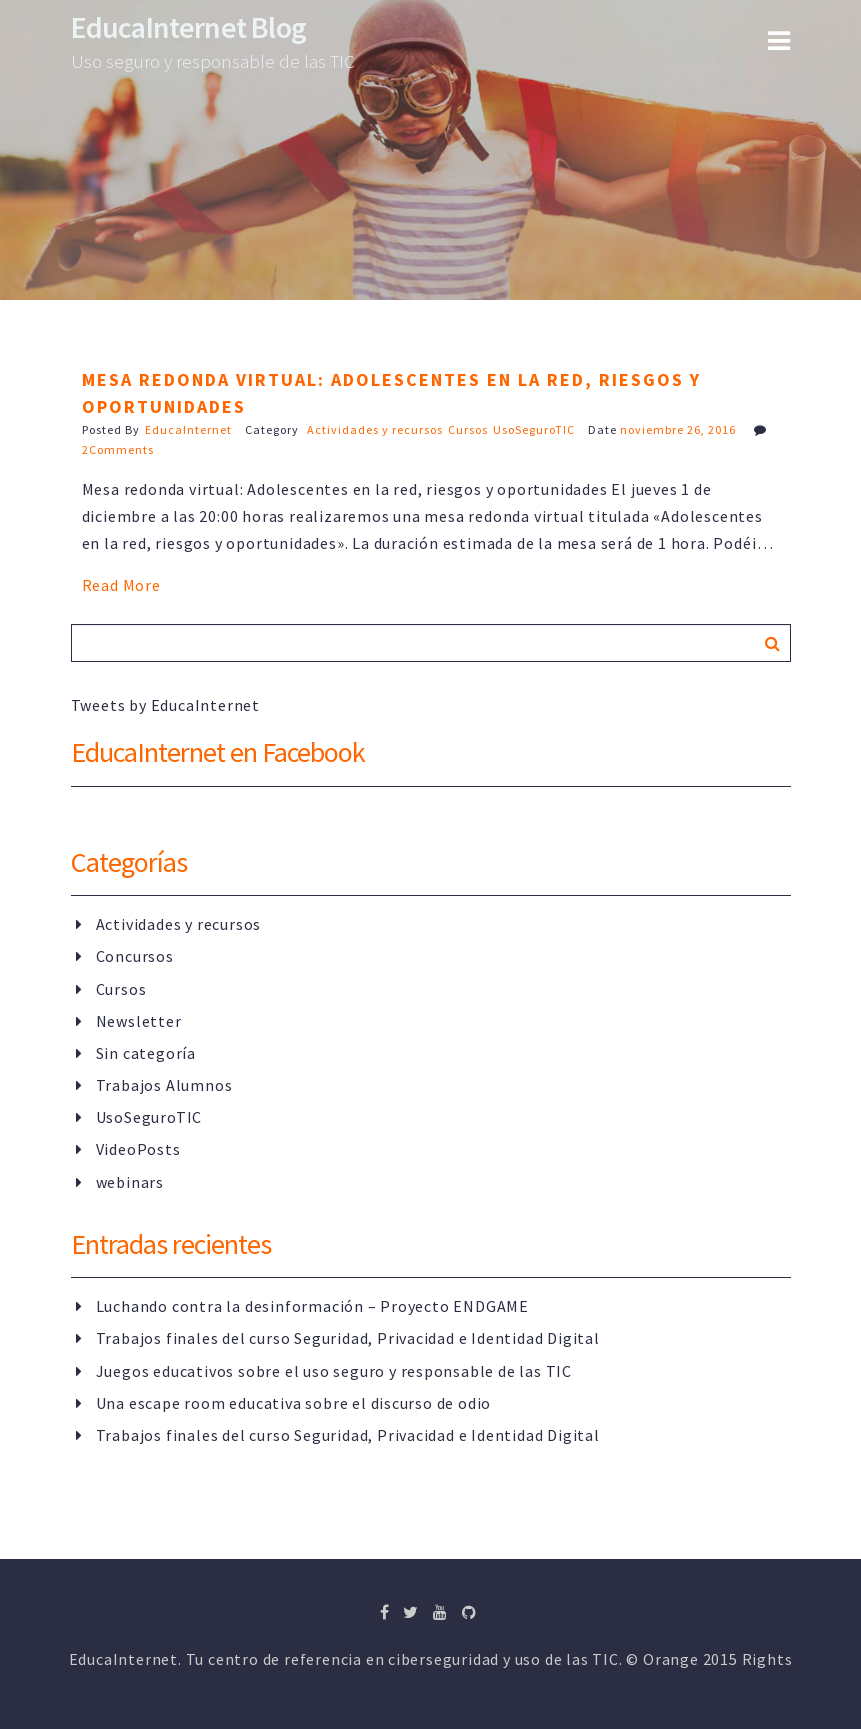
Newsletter (139, 1021)
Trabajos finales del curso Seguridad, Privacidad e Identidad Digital (348, 1338)
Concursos (135, 956)
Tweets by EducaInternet (165, 705)
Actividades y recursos (375, 429)
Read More (121, 585)
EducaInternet (188, 429)
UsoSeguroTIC (534, 429)
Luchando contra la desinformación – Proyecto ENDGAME (313, 1306)
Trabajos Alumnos (164, 1085)
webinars (130, 1182)
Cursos (468, 429)
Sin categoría (146, 1053)
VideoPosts (138, 1149)
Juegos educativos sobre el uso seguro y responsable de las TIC (334, 1371)
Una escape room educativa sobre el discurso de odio (294, 1403)
